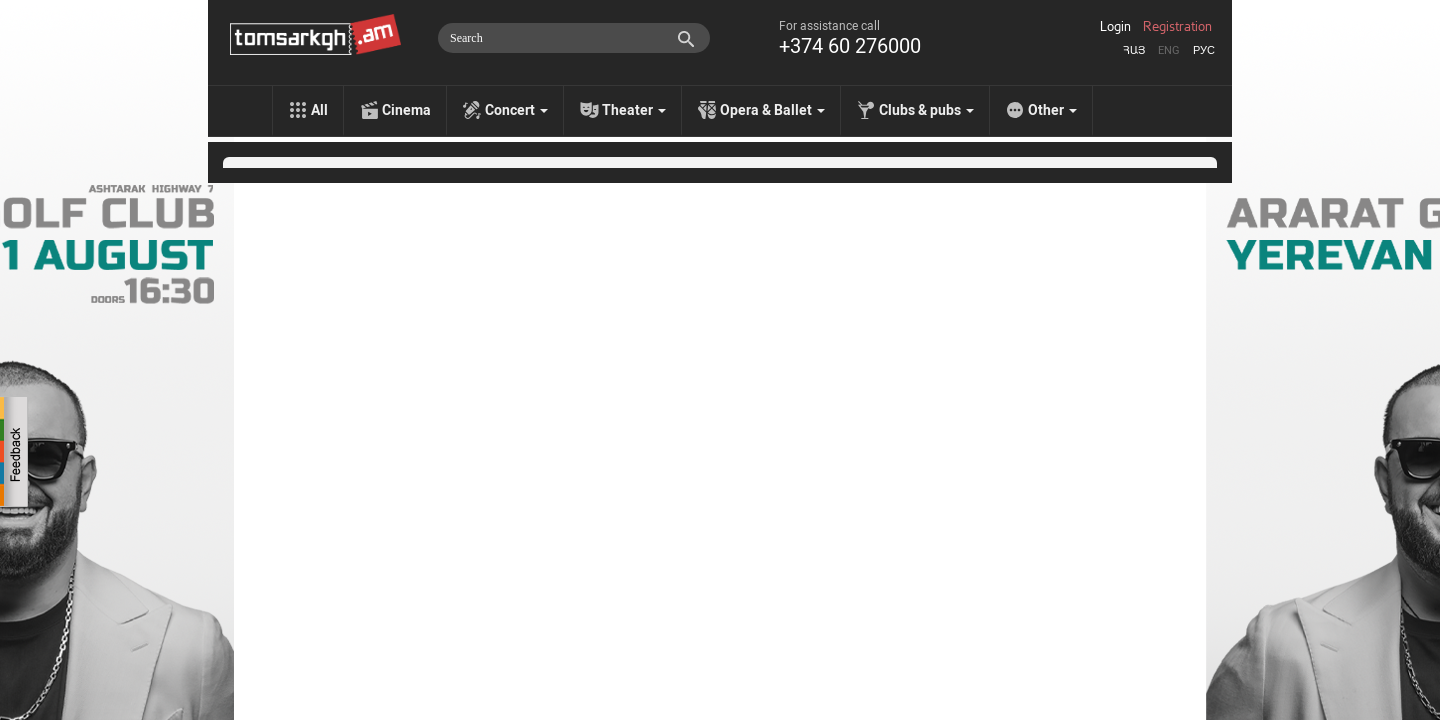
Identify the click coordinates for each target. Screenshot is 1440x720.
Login (1115, 27)
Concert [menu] (516, 110)
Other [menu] (1052, 110)
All (319, 110)
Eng (1169, 50)
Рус (1204, 50)
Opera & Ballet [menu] (772, 110)
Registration (1177, 27)
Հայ (1134, 50)
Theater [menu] (634, 110)
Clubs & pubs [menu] (926, 110)
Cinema (406, 110)
